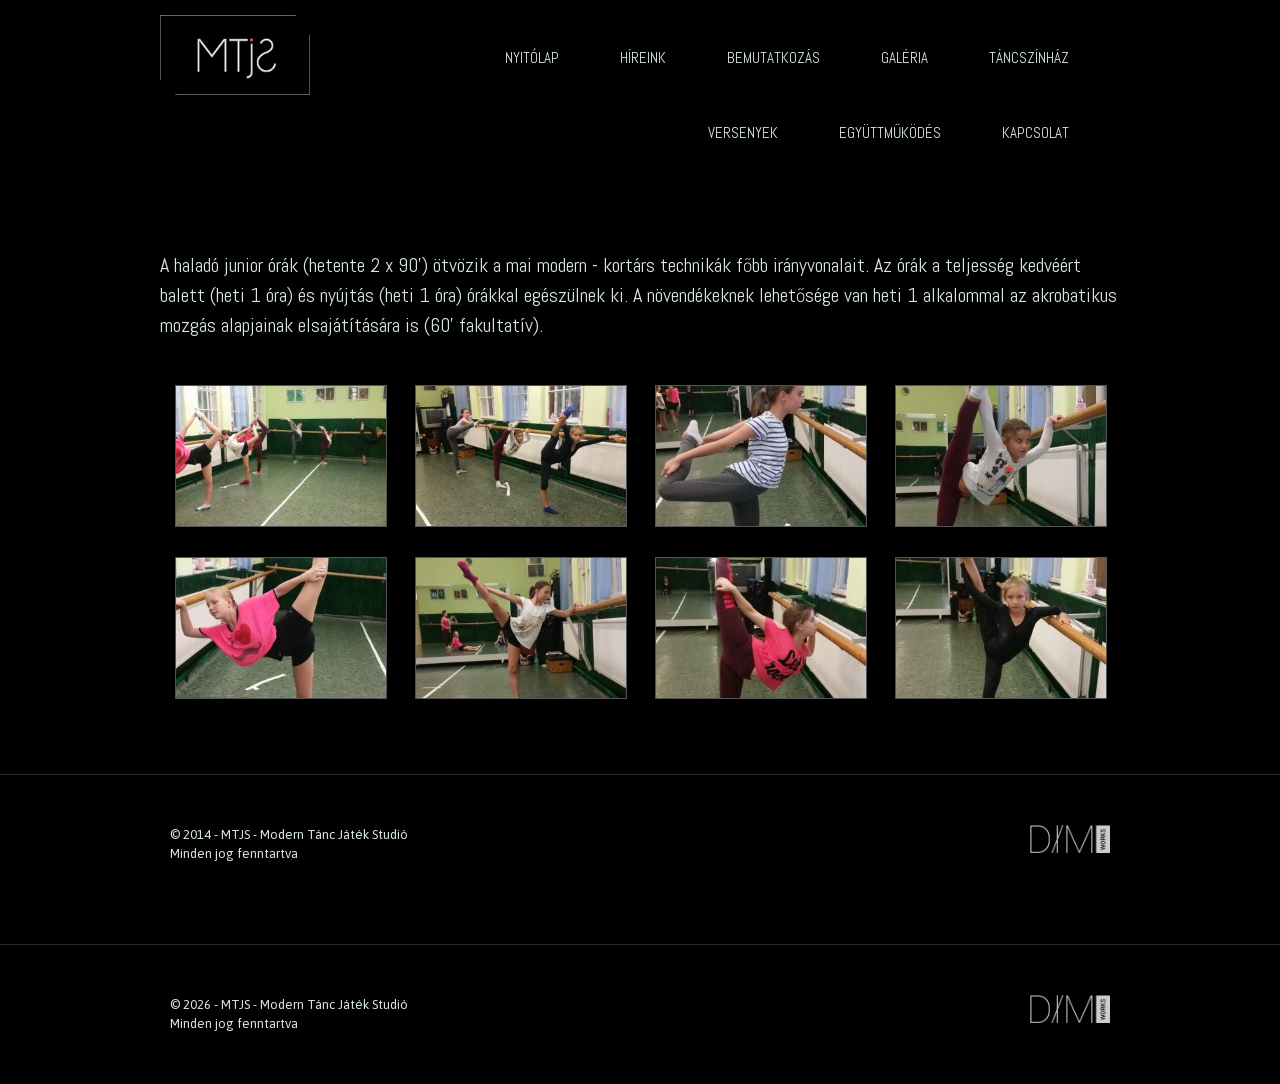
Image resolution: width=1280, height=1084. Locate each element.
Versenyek (743, 132)
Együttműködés (890, 132)
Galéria (904, 57)
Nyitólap (532, 57)
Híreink (643, 57)
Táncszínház (1029, 57)
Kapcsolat (1035, 132)
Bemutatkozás (773, 57)
